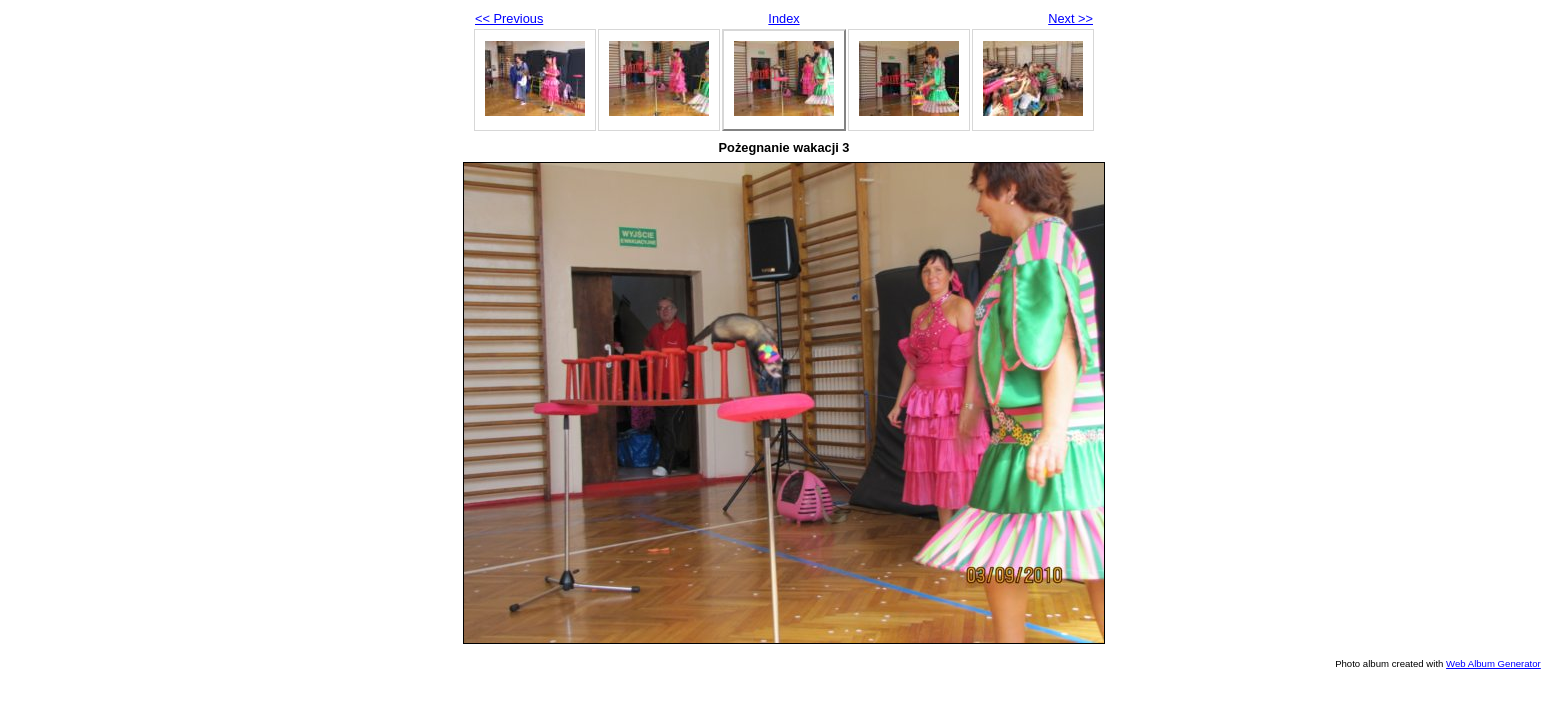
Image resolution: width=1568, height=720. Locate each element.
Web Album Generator (1493, 663)
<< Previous (509, 18)
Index (783, 18)
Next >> (1070, 18)
